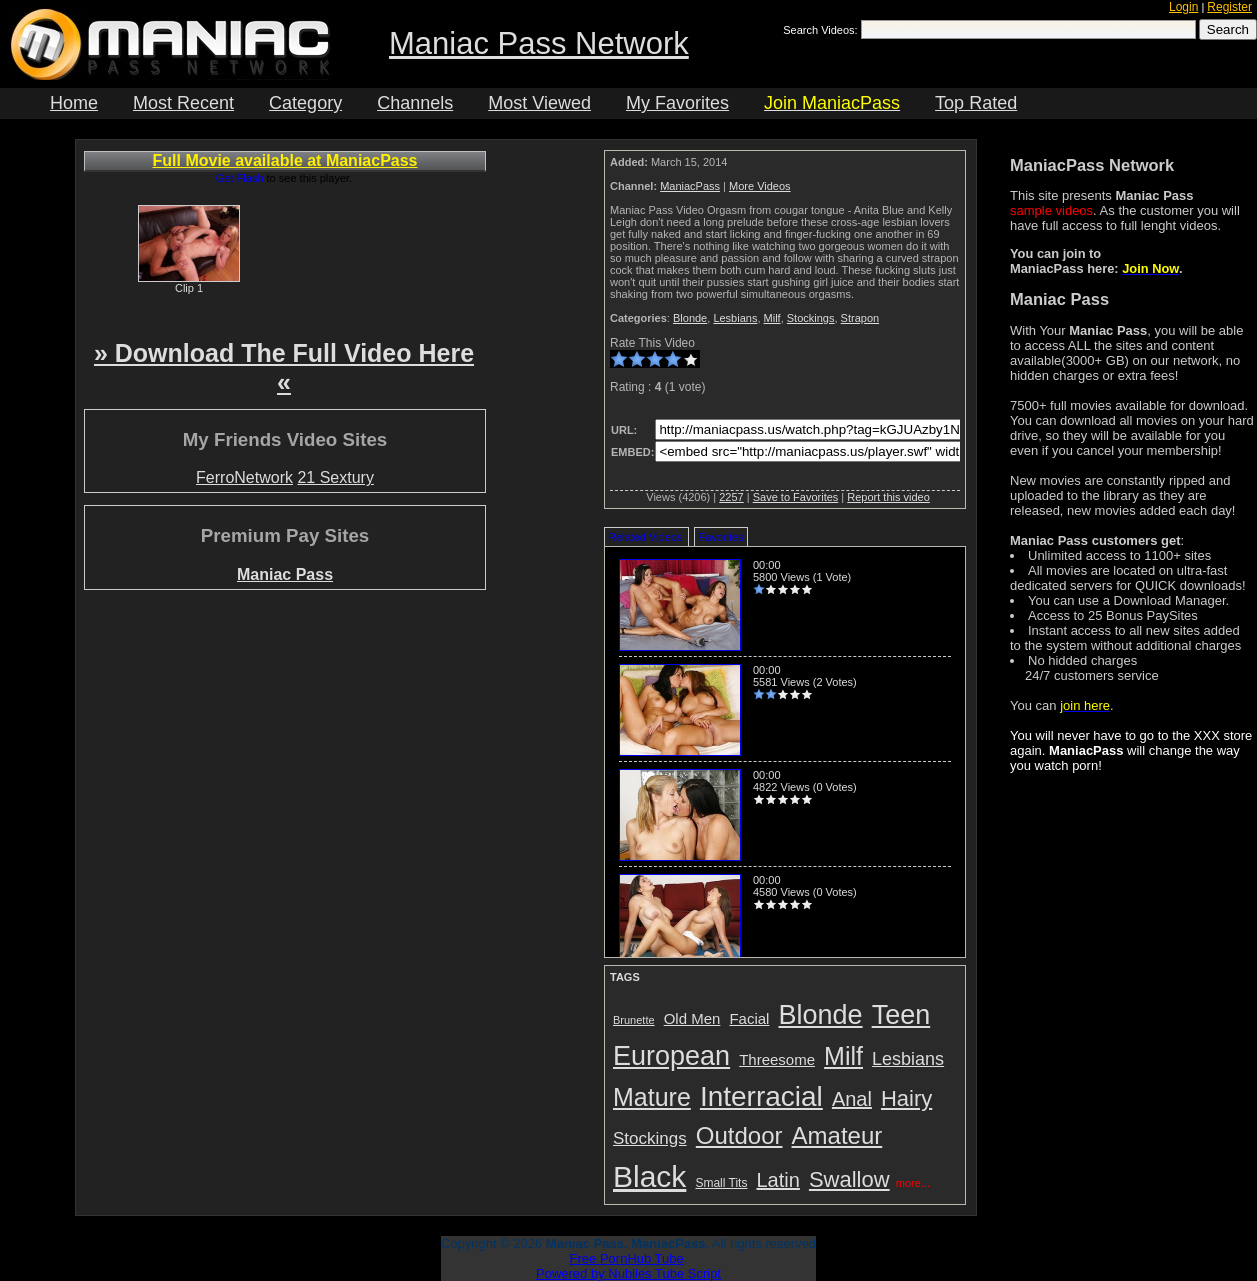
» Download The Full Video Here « (284, 367)
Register (1229, 7)
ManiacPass (690, 186)
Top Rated (976, 103)
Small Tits (721, 1183)
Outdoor (739, 1135)
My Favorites (677, 103)
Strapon (860, 318)
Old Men (692, 1018)
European (671, 1056)
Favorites (720, 537)
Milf (772, 318)
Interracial (761, 1096)
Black (649, 1176)
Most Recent (183, 103)
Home (74, 103)
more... (913, 1183)
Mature (652, 1097)
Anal (852, 1099)
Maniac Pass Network (539, 43)
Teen (901, 1015)
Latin (778, 1180)
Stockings (811, 318)
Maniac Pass (285, 574)
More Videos (760, 186)
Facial (749, 1018)
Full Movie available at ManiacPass (285, 160)
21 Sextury (335, 477)
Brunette (634, 1020)
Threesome (777, 1059)
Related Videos (645, 537)
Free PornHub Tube (627, 1258)
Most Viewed (539, 103)
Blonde (690, 318)
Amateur (837, 1135)
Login (1183, 7)
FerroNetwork (244, 477)
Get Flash (240, 178)
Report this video (888, 497)
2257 (731, 497)
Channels (415, 103)
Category (305, 103)
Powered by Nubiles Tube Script (628, 1273)
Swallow (849, 1179)
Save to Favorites (796, 497)
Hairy (906, 1098)
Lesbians (735, 318)
